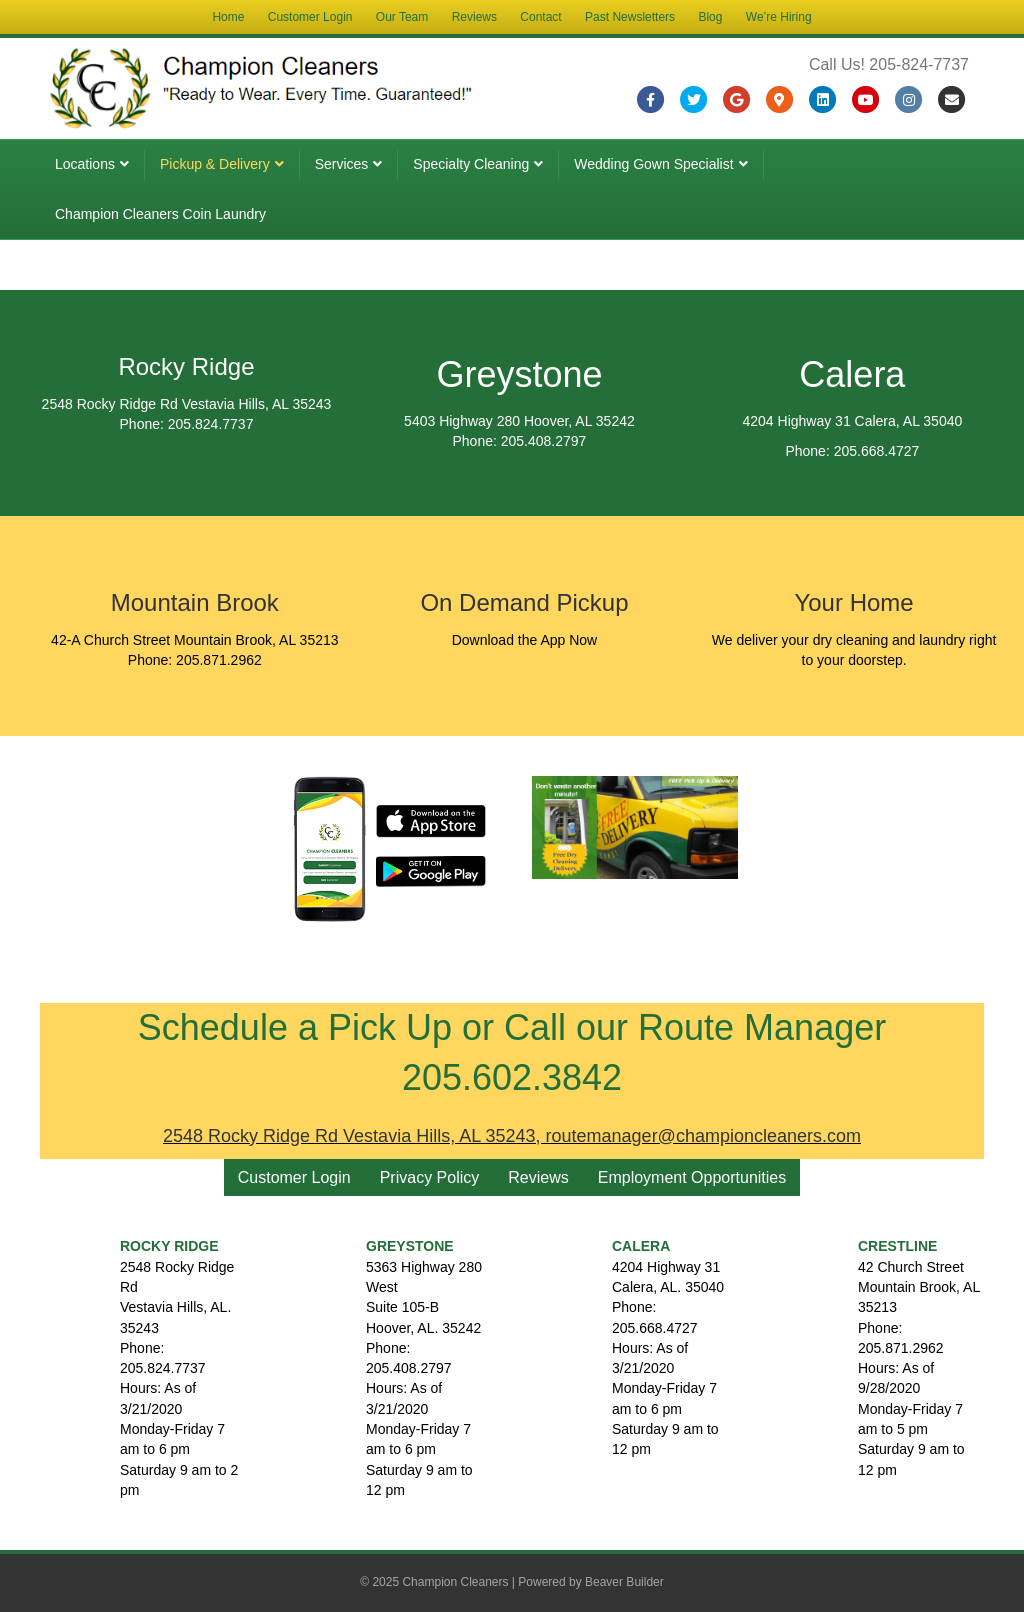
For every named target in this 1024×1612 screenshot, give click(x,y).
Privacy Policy (430, 1177)
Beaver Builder (624, 1582)
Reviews (474, 17)
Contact (540, 17)
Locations (85, 164)
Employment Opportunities (692, 1177)
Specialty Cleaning (471, 164)
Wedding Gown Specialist (653, 164)
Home (228, 17)
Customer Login (310, 17)
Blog (710, 17)
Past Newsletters (630, 17)
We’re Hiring (779, 17)
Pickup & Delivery (215, 164)
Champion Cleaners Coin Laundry (160, 214)
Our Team (402, 17)
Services (342, 164)
